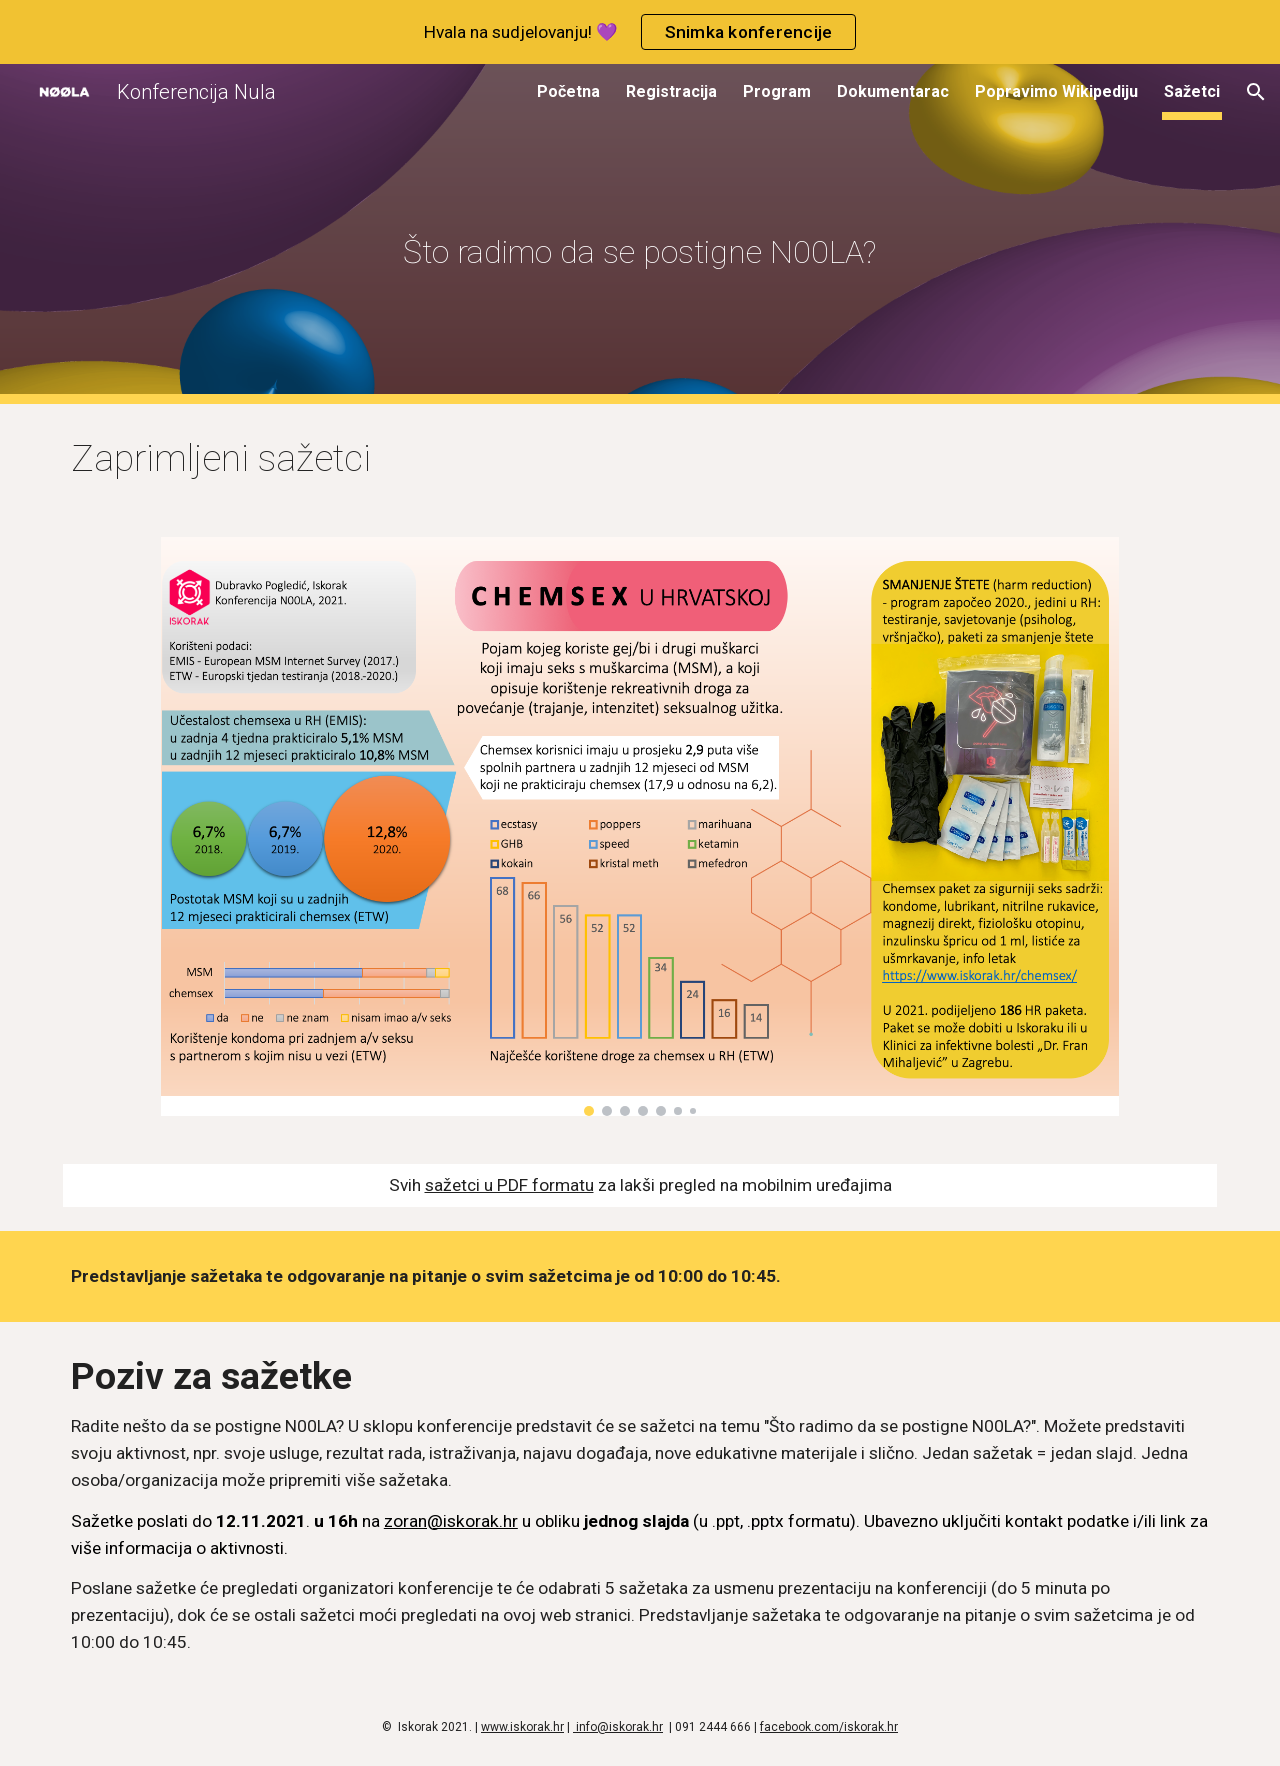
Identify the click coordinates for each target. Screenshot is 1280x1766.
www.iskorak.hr (522, 1727)
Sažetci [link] (1192, 91)
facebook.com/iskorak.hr (829, 1727)
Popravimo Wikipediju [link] (1056, 91)
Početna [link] (568, 91)
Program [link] (777, 91)
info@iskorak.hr (618, 1727)
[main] (640, 234)
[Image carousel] (639, 826)
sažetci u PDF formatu (509, 1185)
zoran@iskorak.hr (451, 1521)
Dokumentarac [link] (893, 91)
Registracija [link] (671, 91)
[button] (1256, 92)
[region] (640, 32)
